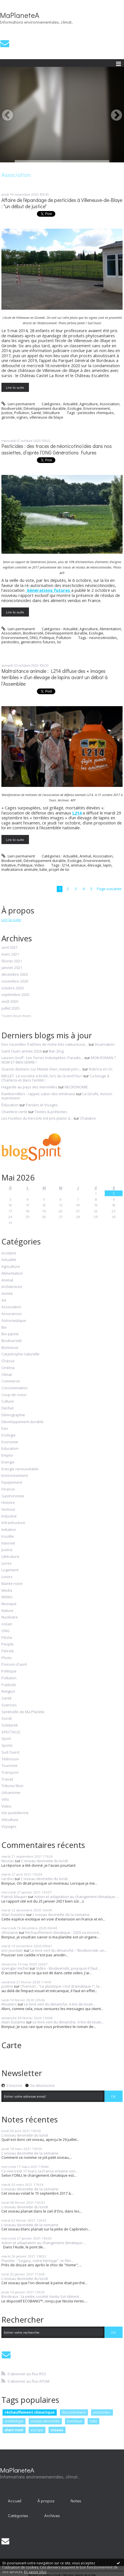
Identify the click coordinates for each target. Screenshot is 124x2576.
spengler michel (15, 1968)
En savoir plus (35, 2571)
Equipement (11, 1482)
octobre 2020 (12, 988)
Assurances (11, 1314)
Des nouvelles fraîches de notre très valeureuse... (44, 1044)
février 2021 (11, 961)
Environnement (96, 408)
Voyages (8, 1826)
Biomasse (9, 1347)
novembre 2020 (14, 981)
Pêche (6, 1638)
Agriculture (88, 403)
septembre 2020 (15, 995)
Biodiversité (11, 408)
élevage (94, 865)
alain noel (14, 2429)
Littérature (10, 1556)
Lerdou (7, 1878)
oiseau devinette (45, 2421)
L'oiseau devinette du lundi (44, 1860)
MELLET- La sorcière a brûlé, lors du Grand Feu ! (41, 1075)
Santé (36, 412)
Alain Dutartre (13, 1914)
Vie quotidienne (15, 1813)
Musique (8, 1604)
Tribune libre (12, 1786)
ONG (34, 637)
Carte (11, 2045)
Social (6, 1718)
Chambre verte (14, 1111)
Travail (7, 1779)
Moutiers (9, 2004)
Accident (8, 1253)
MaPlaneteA (19, 15)
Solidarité (9, 1725)
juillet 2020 (10, 1008)
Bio (4, 1327)
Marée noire (12, 1583)
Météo (6, 1597)
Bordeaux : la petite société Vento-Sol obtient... (41, 2296)
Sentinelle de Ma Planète (23, 1712)
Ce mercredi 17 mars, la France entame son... (39, 2171)
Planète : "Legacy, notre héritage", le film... (37, 2260)
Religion (8, 1691)
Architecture (11, 1287)
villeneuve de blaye (46, 417)
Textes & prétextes (51, 1111)
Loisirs (6, 1577)
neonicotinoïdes (103, 637)
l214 (65, 865)
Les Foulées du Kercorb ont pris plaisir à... (37, 1118)
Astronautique (13, 1320)
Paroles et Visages (42, 1104)
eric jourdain (12, 1950)
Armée (7, 1293)
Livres (6, 1563)
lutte (43, 869)
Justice (6, 412)
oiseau (57, 2429)
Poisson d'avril (14, 1664)
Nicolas (7, 1860)
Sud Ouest (10, 1752)
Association (109, 403)
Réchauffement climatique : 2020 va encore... (63, 1932)
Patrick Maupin (14, 1896)
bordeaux (74, 2421)
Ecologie (75, 408)
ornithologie (14, 2421)
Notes (76, 2500)
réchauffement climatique (29, 2412)
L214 (76, 813)
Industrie (9, 1516)
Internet (8, 1543)
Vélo (5, 1799)
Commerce (10, 1381)
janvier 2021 (11, 968)
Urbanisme (10, 1793)
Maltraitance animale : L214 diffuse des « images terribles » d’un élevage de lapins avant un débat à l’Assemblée (54, 677)
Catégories (18, 2515)
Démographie (13, 1415)
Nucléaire (9, 1617)
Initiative (8, 865)
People (7, 1644)
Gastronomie (12, 1496)
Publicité (8, 1685)
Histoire (8, 1502)
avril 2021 (9, 947)
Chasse (7, 1361)
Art (3, 1300)
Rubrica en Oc (101, 1069)
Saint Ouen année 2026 (21, 1051)
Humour (8, 1509)
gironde (8, 417)
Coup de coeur (14, 1395)
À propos (45, 2500)
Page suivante (109, 888)
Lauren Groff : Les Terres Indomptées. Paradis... (42, 1057)
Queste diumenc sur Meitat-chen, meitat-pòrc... (41, 1069)
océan (6, 1624)
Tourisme (9, 1765)
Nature (7, 1611)
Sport (6, 1738)
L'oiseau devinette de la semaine (61, 1914)
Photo (6, 1658)
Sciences (9, 1705)
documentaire (74, 2412)
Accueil (14, 2500)
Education (9, 1448)
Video (39, 865)
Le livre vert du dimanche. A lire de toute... (59, 2004)
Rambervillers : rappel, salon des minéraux (38, 1093)
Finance (8, 1489)
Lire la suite (15, 387)
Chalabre (88, 1118)
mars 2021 (10, 954)
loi (59, 641)
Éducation (9, 1104)
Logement (9, 1570)
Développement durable (45, 408)
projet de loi (59, 869)
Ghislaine (9, 1932)
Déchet (7, 1408)
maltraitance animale (19, 869)
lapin (107, 865)
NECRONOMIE (76, 1086)
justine (7, 1986)
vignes (22, 417)
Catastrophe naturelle (20, 1354)
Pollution (21, 412)
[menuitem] (15, 2501)
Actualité (70, 403)
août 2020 (9, 1001)
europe (37, 2429)
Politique (46, 637)
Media (6, 1590)
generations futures (38, 641)
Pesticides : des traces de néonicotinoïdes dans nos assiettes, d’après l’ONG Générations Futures (56, 449)
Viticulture (51, 412)
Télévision (10, 1759)
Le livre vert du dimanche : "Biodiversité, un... (68, 1950)
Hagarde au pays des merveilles (29, 1086)
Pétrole (7, 1651)
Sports (7, 1745)
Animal (85, 856)
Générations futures (48, 590)
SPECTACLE (10, 1732)
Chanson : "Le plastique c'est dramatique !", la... (61, 1986)
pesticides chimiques (96, 412)
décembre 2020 (14, 974)
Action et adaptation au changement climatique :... (76, 1896)
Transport (9, 1772)
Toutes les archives (16, 1016)
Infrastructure (13, 1523)
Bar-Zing (56, 1051)
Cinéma (7, 1368)
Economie (9, 1442)
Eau (4, 1428)
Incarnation (105, 1044)
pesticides (10, 641)
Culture (7, 1401)
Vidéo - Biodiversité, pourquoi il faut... (68, 1968)
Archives (52, 2515)
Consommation (14, 1388)
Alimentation (110, 628)
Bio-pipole (10, 1334)
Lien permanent (18, 403)
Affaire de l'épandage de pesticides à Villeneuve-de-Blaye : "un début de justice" (61, 203)
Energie (7, 1462)
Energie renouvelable (20, 1469)
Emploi (7, 1455)
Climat (6, 1374)
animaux (78, 865)
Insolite (7, 1536)
